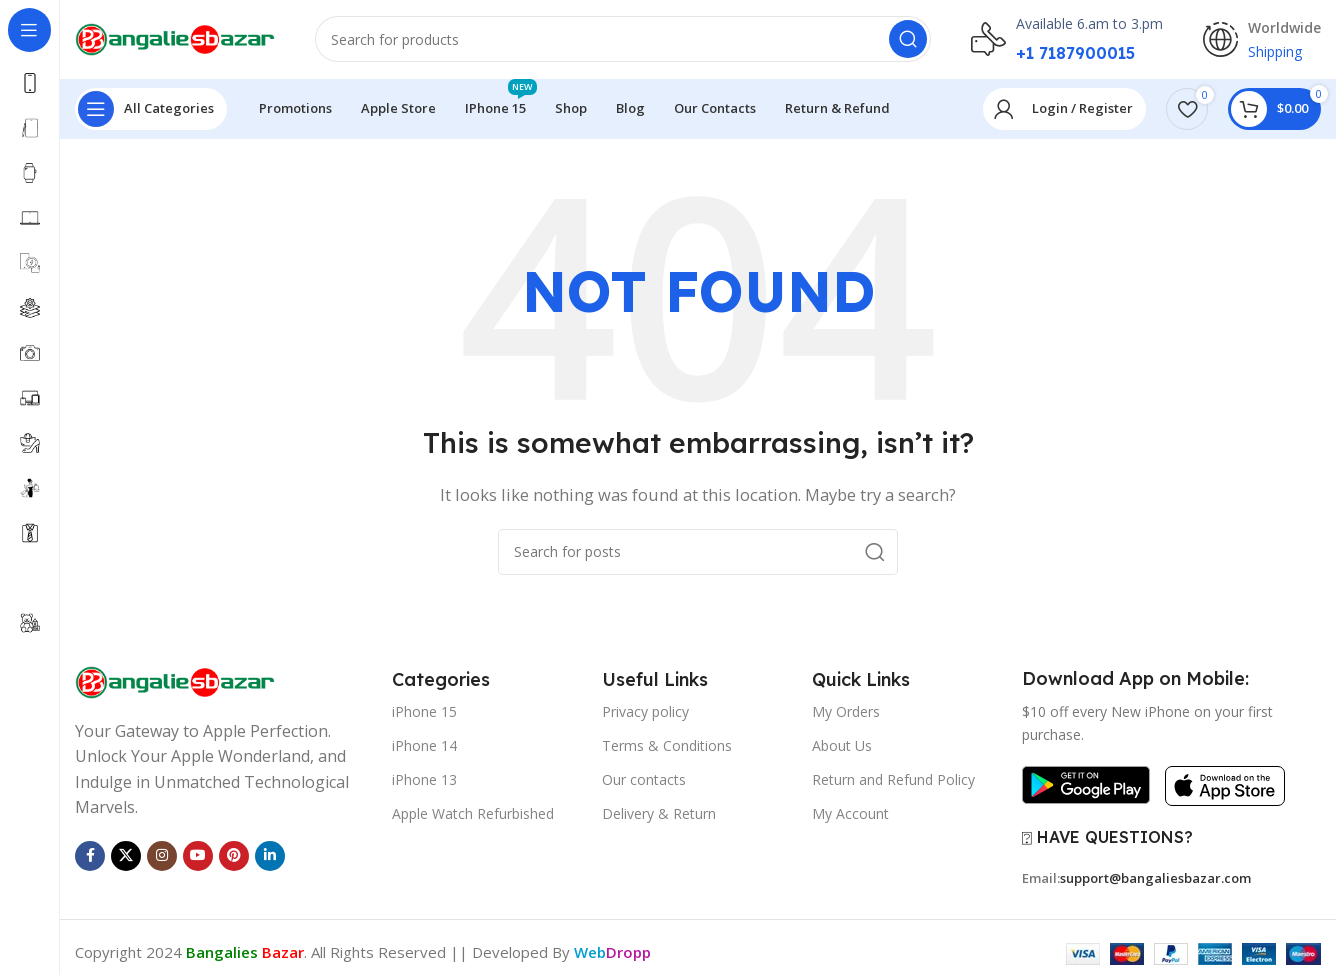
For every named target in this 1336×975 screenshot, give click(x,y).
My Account (850, 815)
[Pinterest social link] (234, 857)
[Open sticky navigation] (151, 110)
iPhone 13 (424, 781)
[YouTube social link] (198, 857)
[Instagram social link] (162, 857)
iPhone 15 (424, 712)
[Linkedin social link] (270, 857)
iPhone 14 (424, 746)
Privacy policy (645, 712)
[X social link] (126, 857)
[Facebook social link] (90, 857)
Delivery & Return (659, 815)
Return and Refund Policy (893, 781)
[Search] (623, 40)
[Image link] (175, 682)
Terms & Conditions (667, 746)
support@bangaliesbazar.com (1155, 880)
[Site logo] (175, 38)
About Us (842, 746)
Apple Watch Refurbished (473, 815)
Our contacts (644, 781)
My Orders (846, 712)
